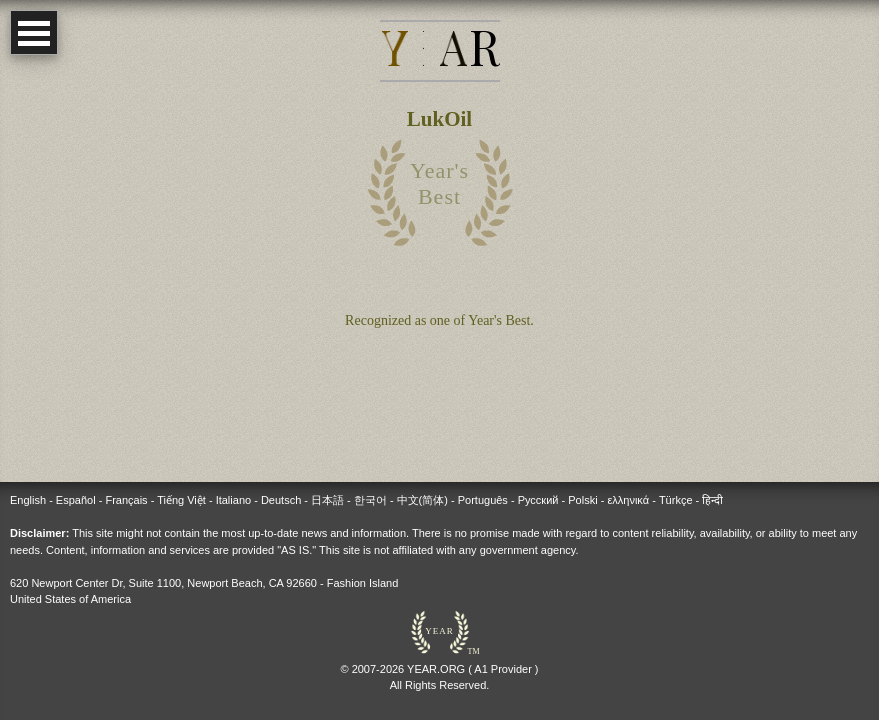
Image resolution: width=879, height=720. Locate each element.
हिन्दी (712, 500)
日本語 (327, 500)
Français (126, 500)
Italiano (233, 500)
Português (483, 500)
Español (76, 500)
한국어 (370, 500)
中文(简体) (422, 500)
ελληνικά (628, 500)
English (28, 500)
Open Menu (34, 32)
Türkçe (676, 500)
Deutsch (281, 500)
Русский (538, 500)
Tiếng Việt (181, 500)
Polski (582, 500)
